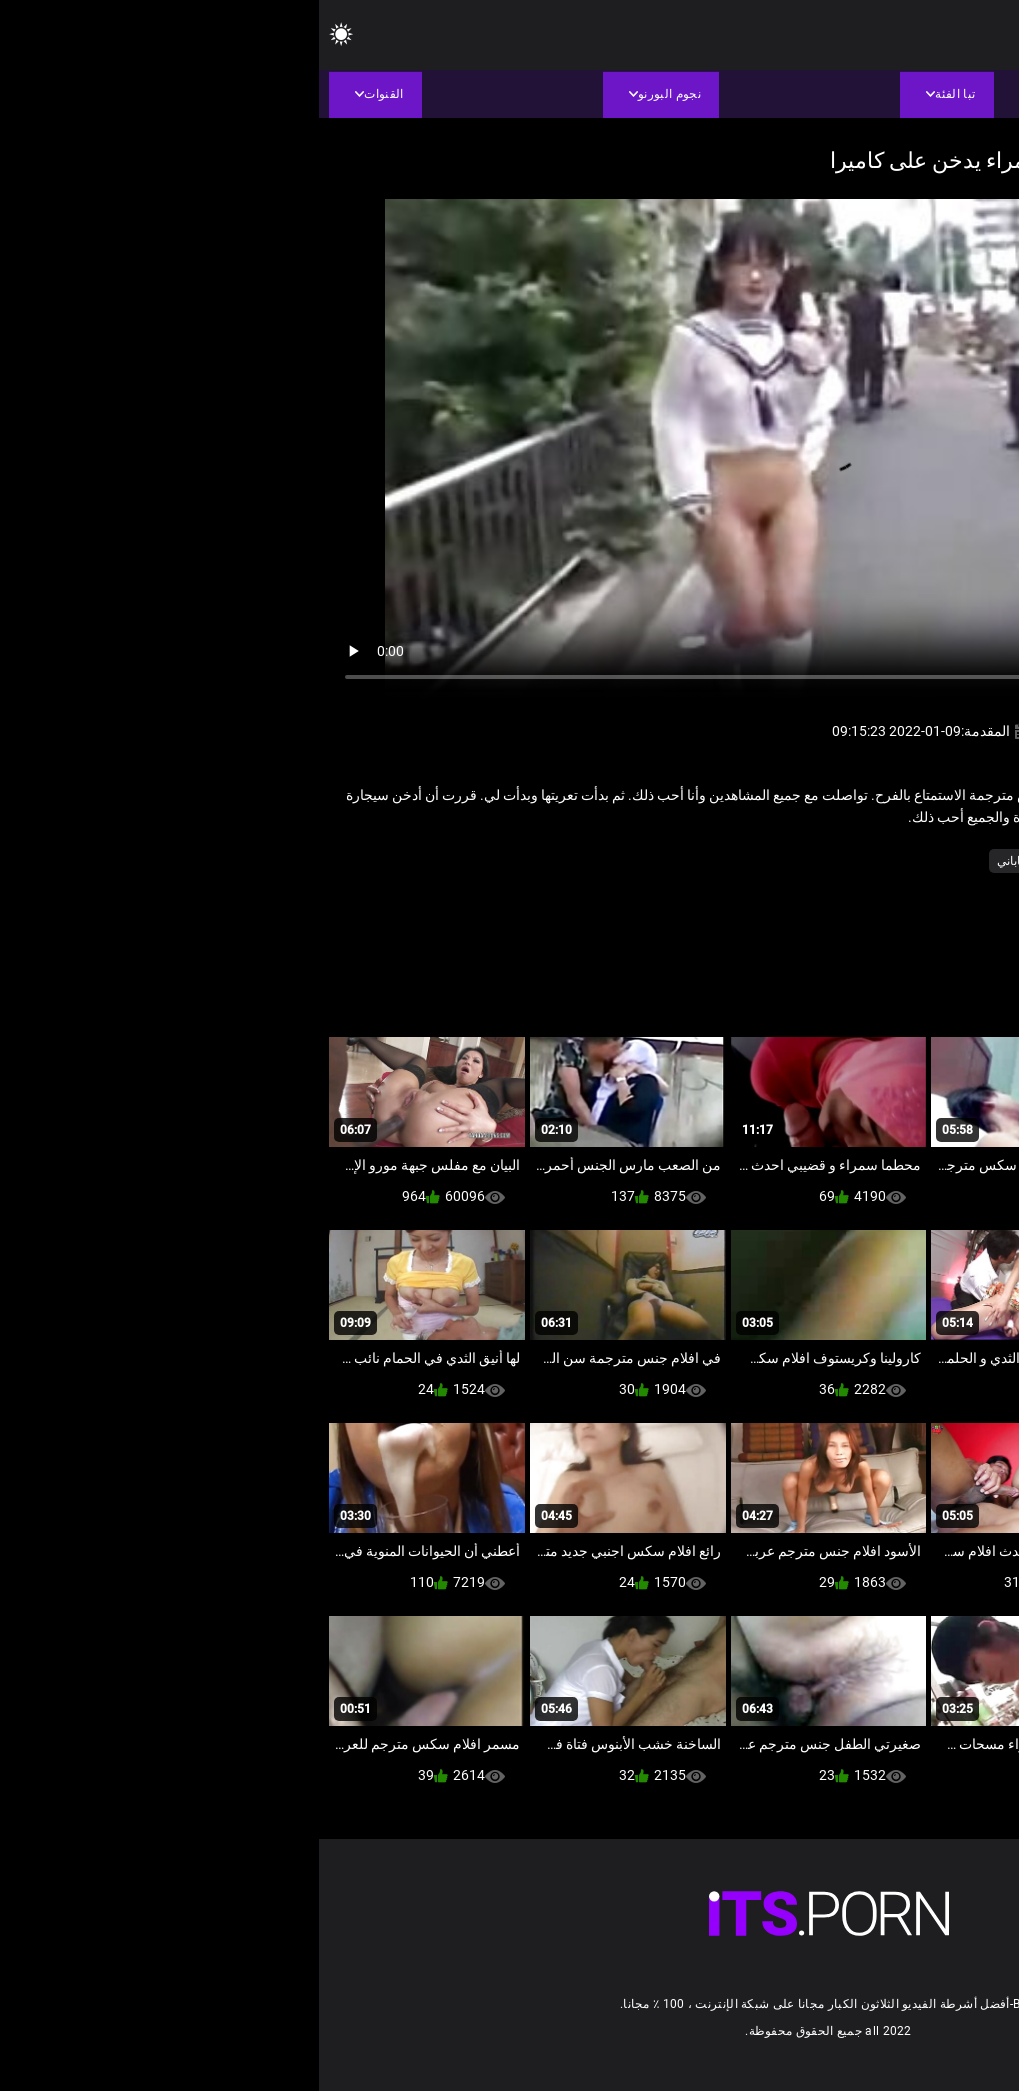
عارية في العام (800, 861)
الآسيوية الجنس (893, 861)
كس (734, 861)
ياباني (691, 861)
